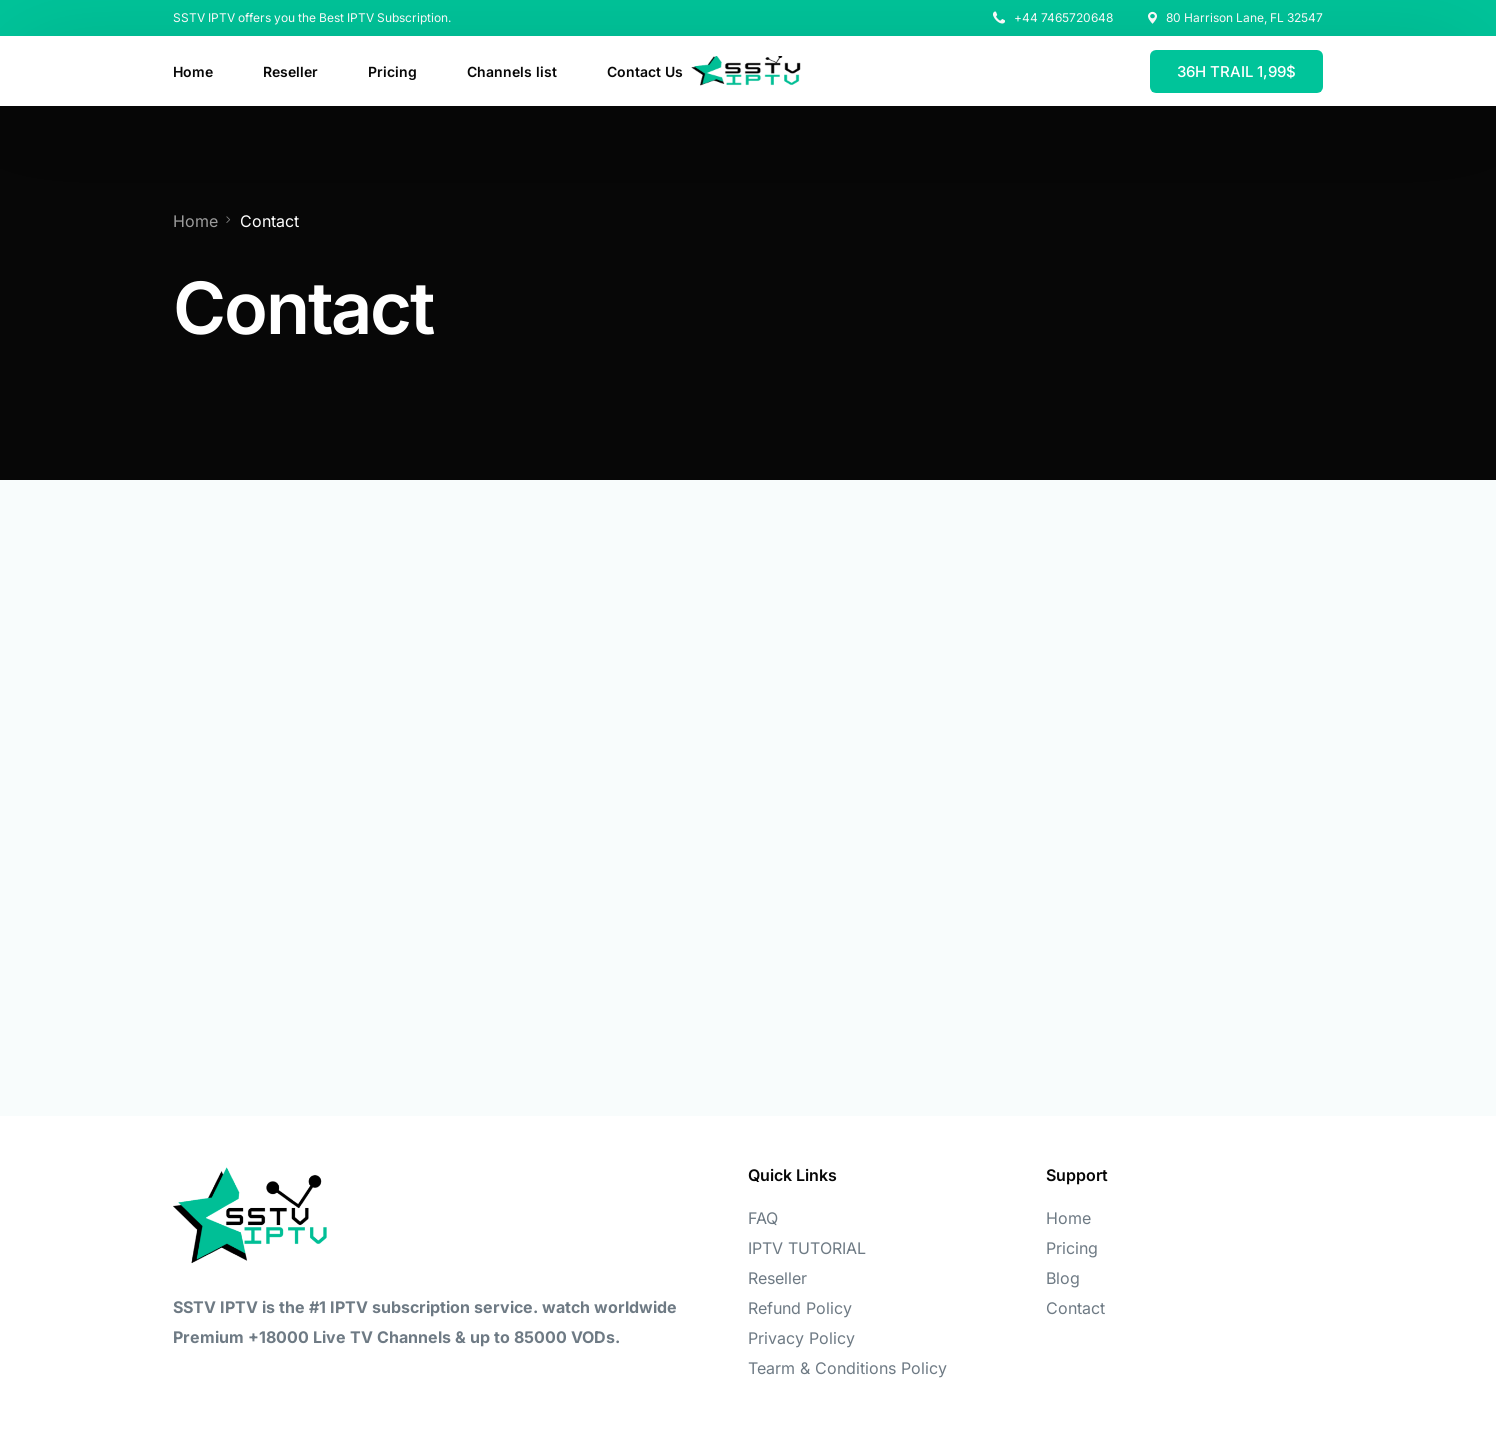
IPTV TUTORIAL (807, 1248)
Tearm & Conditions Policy (847, 1368)
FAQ (763, 1218)
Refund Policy (800, 1308)
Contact (1075, 1308)
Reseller (777, 1278)
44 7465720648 (1067, 18)
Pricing (1072, 1248)
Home (1068, 1218)
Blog (1063, 1278)
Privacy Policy (801, 1338)
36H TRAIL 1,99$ (1236, 71)
